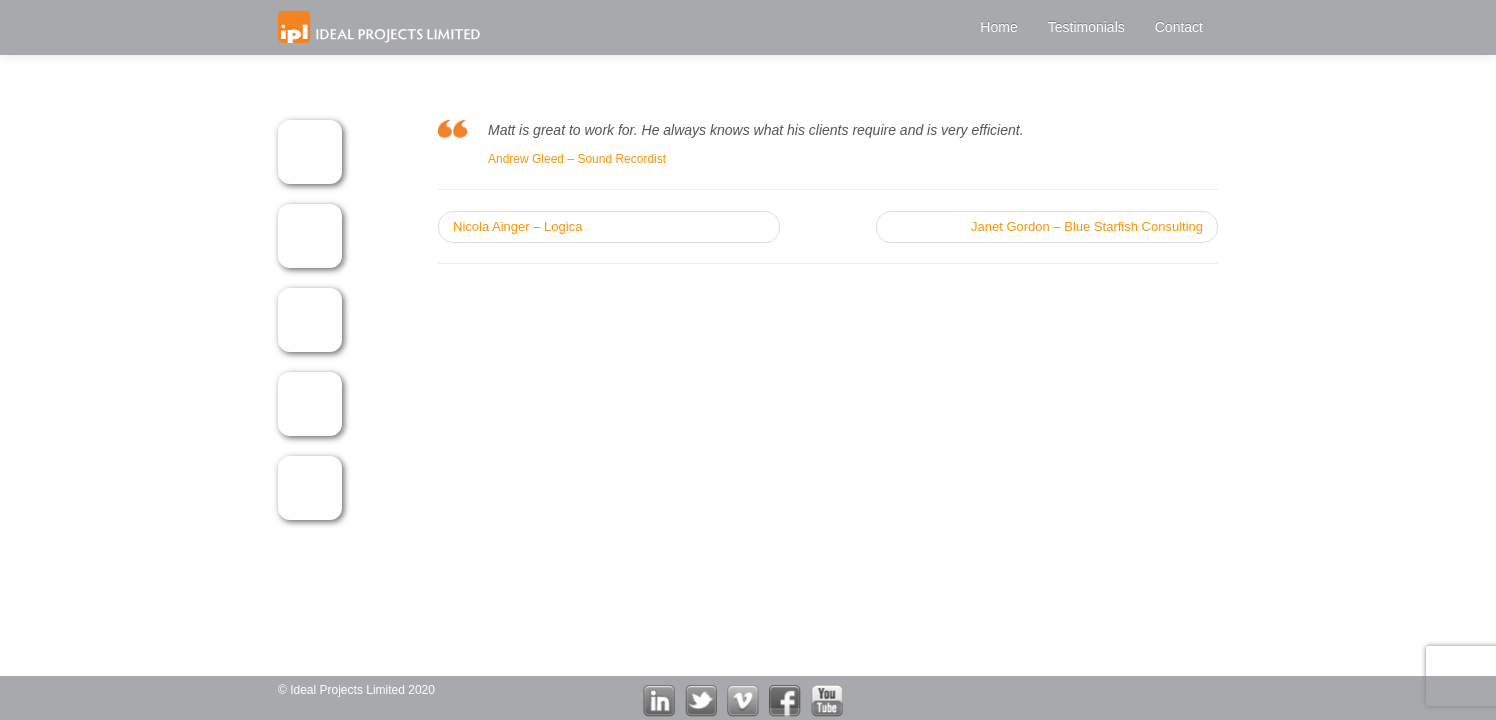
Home (998, 27)
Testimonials (1086, 27)
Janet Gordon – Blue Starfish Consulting (1087, 226)
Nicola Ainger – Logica (517, 226)
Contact (1179, 27)
